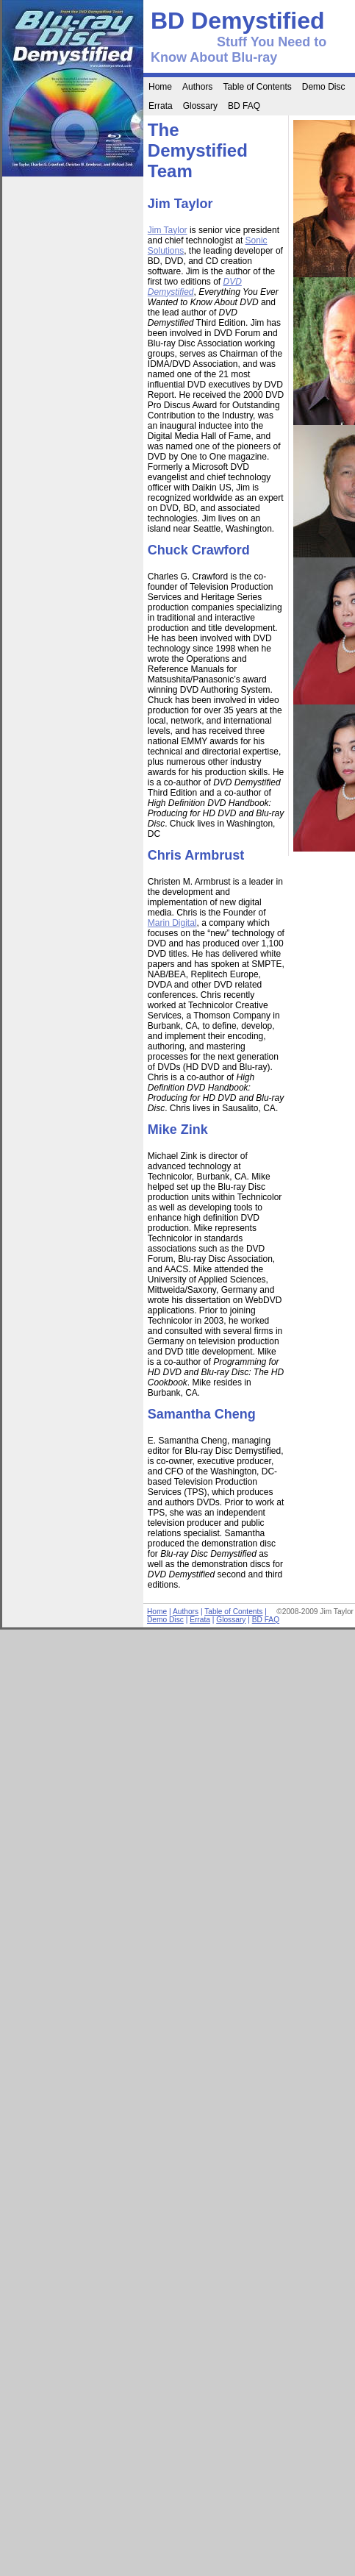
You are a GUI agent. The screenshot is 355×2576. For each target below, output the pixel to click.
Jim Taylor (167, 230)
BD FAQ (244, 106)
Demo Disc (323, 87)
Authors (197, 87)
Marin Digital (172, 923)
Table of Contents (257, 87)
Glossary (200, 106)
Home (160, 87)
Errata (160, 106)
